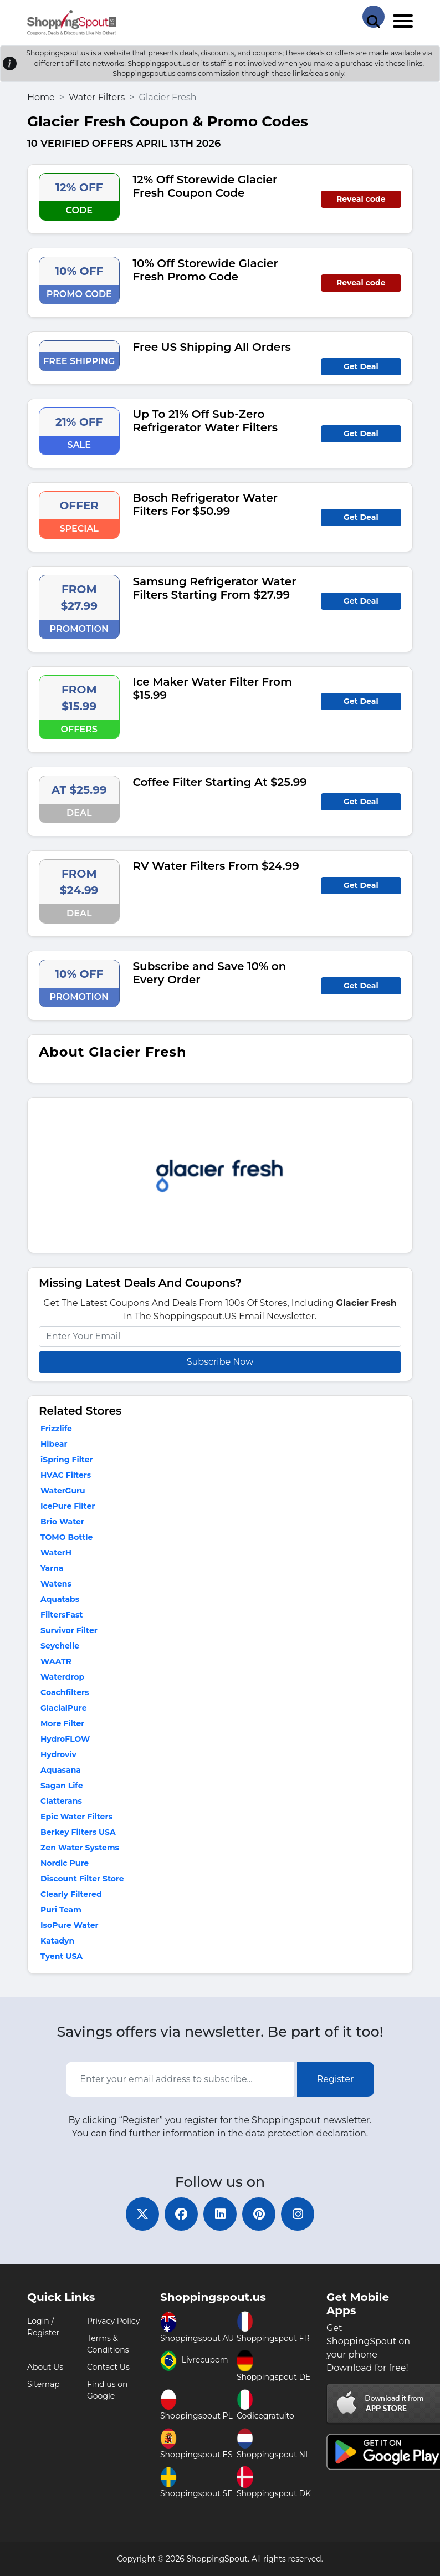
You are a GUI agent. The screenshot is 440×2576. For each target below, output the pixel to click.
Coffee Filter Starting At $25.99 (220, 782)
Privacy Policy (113, 2321)
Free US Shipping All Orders (212, 347)
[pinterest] (258, 2214)
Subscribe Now (220, 1361)
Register (335, 2079)
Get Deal (361, 366)
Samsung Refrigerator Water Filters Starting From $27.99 (214, 588)
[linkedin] (220, 2214)
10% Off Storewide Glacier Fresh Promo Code (205, 270)
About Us (45, 2367)
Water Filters (97, 97)
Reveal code (360, 199)
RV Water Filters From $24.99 (216, 866)
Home (41, 97)
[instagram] (297, 2214)
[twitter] (142, 2214)
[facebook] (181, 2214)
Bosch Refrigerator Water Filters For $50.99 (205, 504)
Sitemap (43, 2384)
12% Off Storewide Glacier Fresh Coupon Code (205, 186)
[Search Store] (373, 17)
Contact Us (108, 2367)
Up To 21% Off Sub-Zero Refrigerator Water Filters (205, 420)
